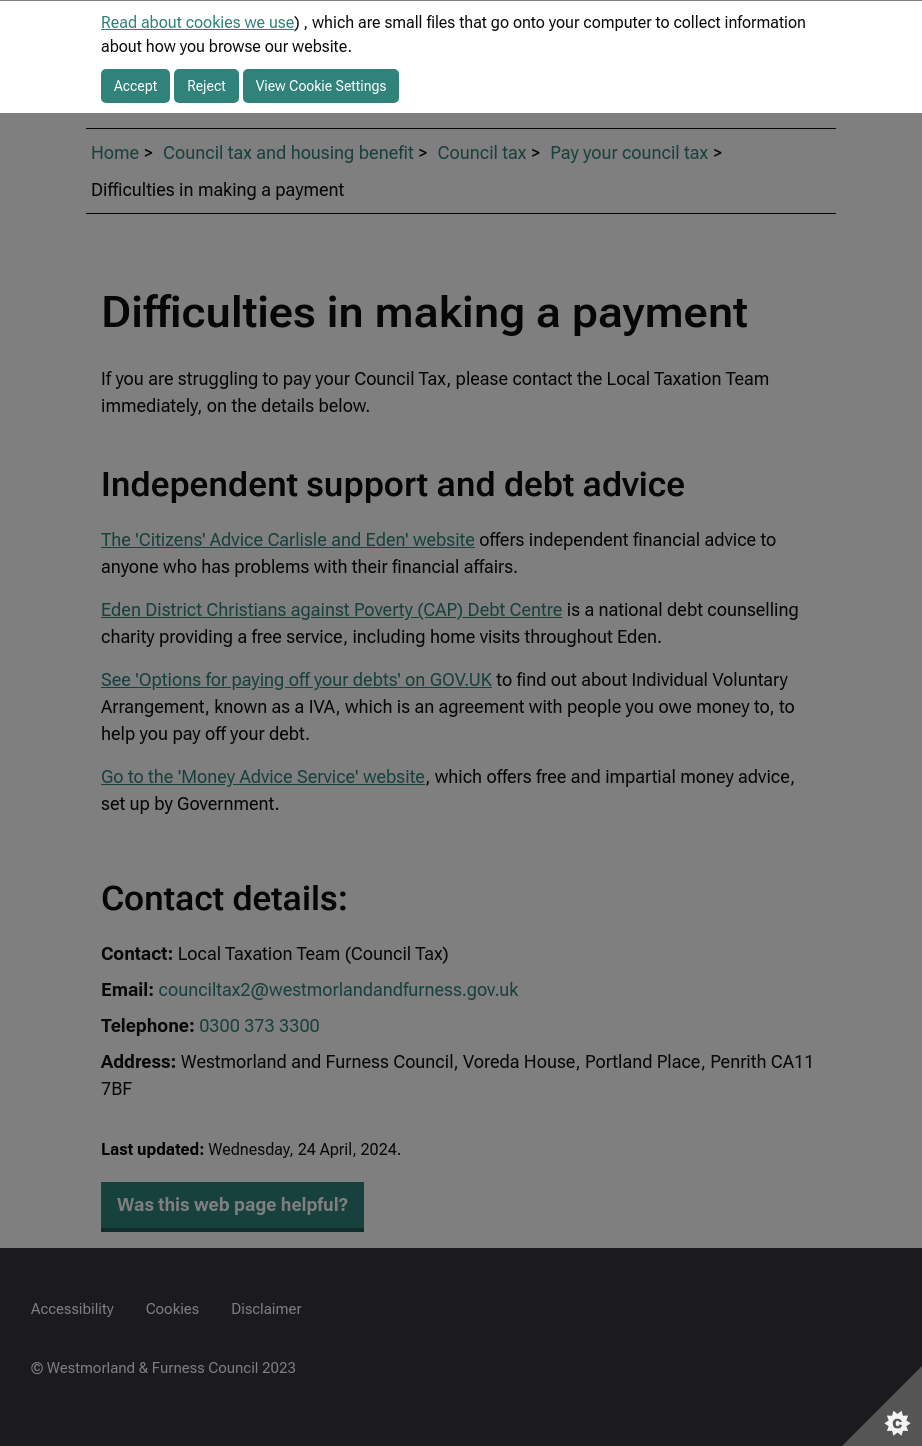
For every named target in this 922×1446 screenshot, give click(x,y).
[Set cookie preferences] (882, 1406)
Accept (135, 86)
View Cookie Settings (321, 86)
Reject (206, 86)
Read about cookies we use (197, 22)
